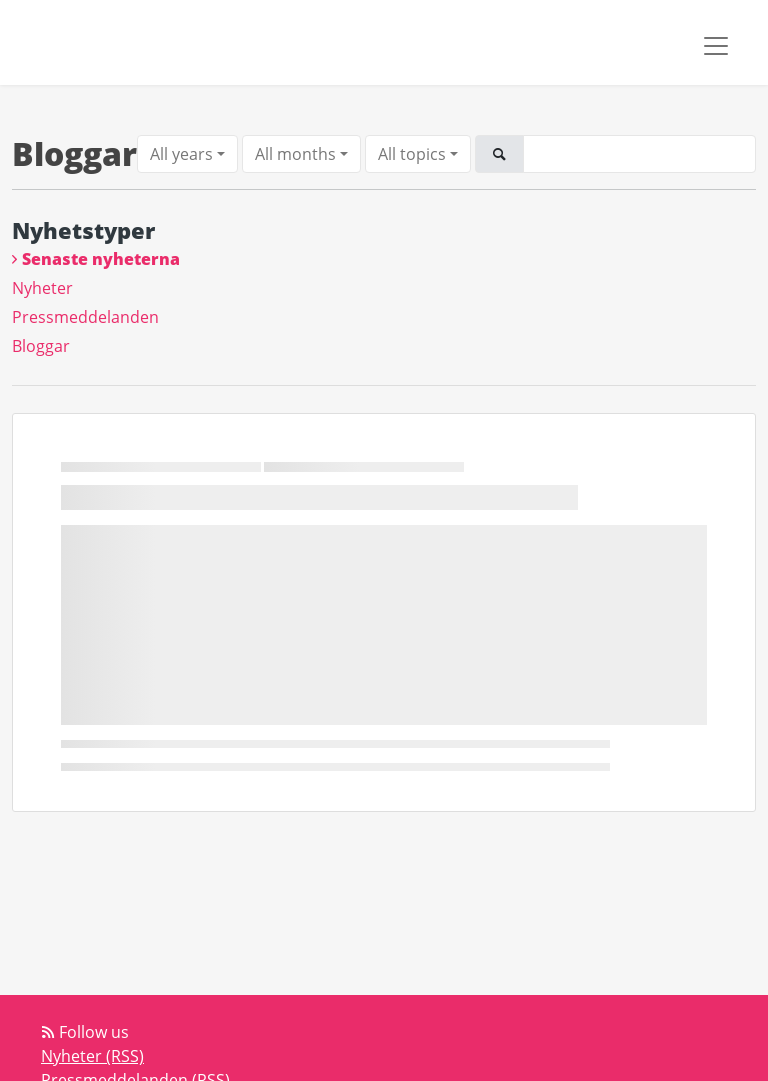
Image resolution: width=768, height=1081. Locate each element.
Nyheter (42, 288)
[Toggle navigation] (716, 46)
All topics (412, 154)
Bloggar (41, 346)
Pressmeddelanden (85, 317)
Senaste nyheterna (101, 259)
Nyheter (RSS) (92, 1056)
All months (295, 154)
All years (181, 154)
